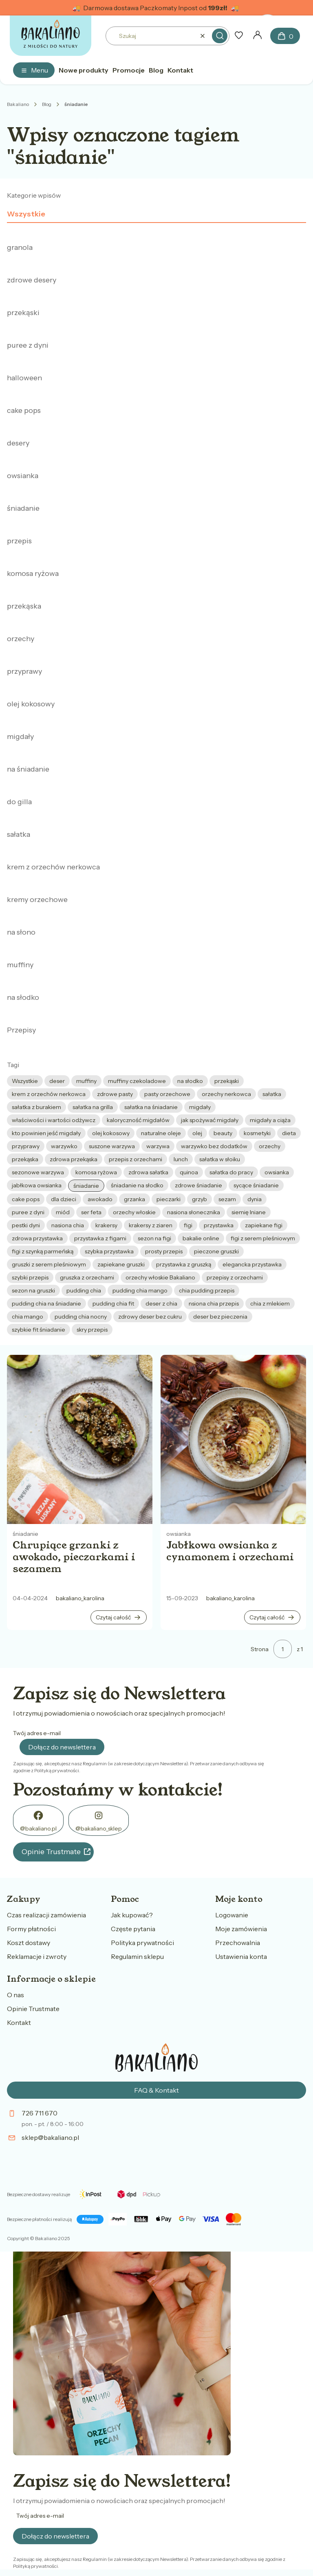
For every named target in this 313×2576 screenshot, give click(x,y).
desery (18, 443)
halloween (24, 377)
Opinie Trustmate (51, 1851)
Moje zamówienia (241, 1929)
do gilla (19, 801)
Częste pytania (133, 1929)
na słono (21, 932)
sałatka (18, 834)
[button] (219, 36)
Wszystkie (26, 214)
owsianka (22, 475)
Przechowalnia (237, 1943)
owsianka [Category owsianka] (178, 1533)
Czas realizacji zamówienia (46, 1915)
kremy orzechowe (37, 899)
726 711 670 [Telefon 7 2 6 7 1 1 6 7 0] (39, 2113)
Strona (260, 1649)
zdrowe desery (31, 280)
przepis (19, 540)
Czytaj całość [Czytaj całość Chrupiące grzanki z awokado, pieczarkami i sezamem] (113, 1617)
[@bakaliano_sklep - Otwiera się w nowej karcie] (98, 1820)
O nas (15, 1995)
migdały (20, 736)
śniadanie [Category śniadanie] (25, 1533)
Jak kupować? (132, 1915)
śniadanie (23, 508)
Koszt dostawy (28, 1943)
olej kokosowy (31, 703)
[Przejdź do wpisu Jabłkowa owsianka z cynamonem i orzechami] (233, 1439)
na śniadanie (28, 769)
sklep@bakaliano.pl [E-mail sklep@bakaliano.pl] (50, 2137)
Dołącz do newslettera (62, 1747)
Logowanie (231, 1915)
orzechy (20, 638)
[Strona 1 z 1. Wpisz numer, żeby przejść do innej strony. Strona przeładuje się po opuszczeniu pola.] (282, 1649)
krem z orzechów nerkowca (53, 866)
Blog (46, 104)
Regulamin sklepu (137, 1956)
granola (20, 247)
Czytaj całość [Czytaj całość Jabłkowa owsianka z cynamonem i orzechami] (266, 1617)
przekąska (24, 606)
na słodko (23, 997)
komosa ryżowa (33, 573)
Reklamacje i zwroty (36, 1956)
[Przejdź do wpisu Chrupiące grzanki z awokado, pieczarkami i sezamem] (79, 1439)
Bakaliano (18, 104)
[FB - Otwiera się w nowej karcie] (38, 1820)
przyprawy (24, 671)
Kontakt (19, 2022)
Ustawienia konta (241, 1956)
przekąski (23, 312)
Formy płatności (31, 1929)
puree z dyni (27, 345)
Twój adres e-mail (37, 1733)
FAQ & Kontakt (156, 2090)
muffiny (20, 964)
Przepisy (21, 1030)
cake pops (24, 410)
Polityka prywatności (142, 1943)
